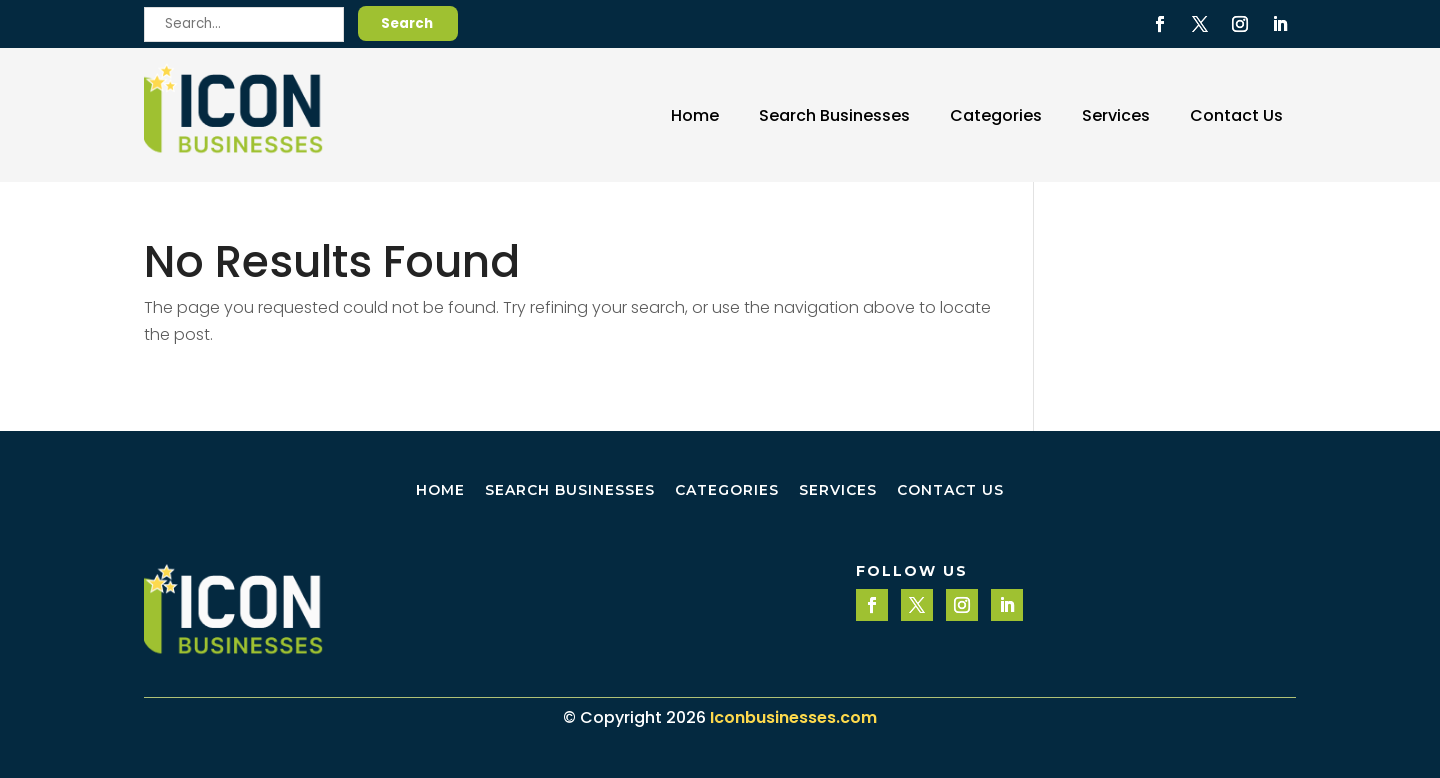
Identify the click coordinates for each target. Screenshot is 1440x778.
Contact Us (1236, 115)
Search (407, 23)
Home (695, 115)
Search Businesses (834, 115)
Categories (996, 115)
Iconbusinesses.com (793, 717)
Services (1116, 115)
